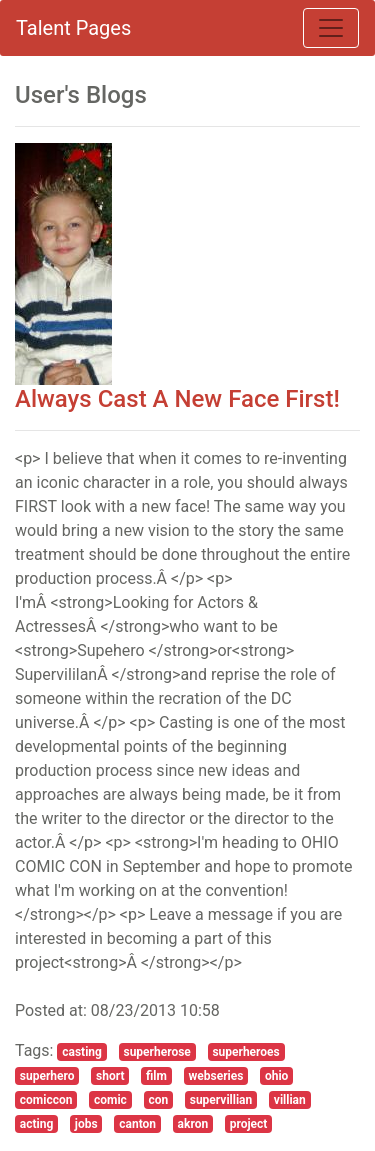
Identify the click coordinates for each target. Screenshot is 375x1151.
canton (137, 1124)
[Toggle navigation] (331, 28)
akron (193, 1124)
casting (82, 1052)
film (156, 1076)
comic (110, 1100)
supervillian (221, 1100)
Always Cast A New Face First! (177, 399)
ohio (276, 1076)
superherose (156, 1052)
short (110, 1076)
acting (37, 1124)
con (158, 1100)
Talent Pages (73, 28)
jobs (86, 1124)
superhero (47, 1076)
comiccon (46, 1100)
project (249, 1124)
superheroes (245, 1052)
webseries (215, 1076)
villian (290, 1100)
